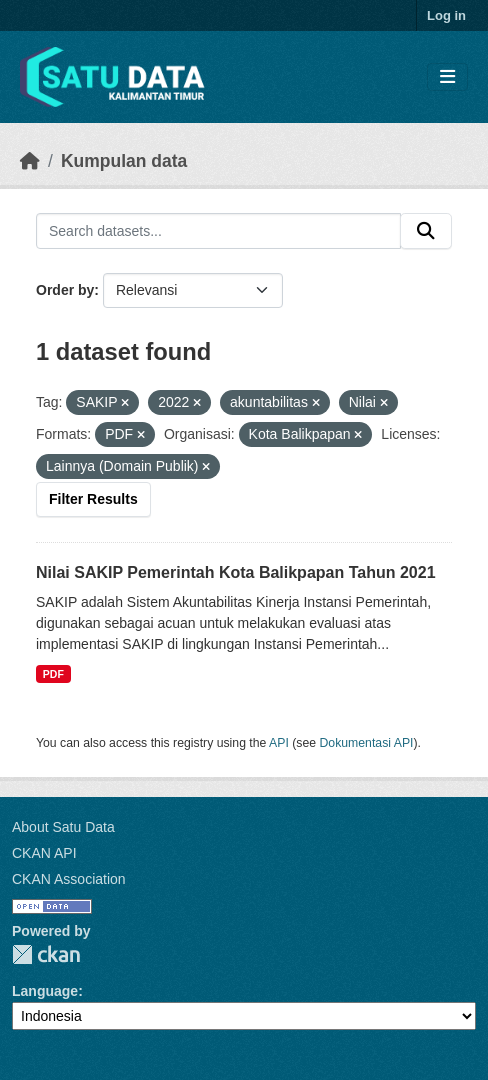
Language (45, 991)
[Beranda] (30, 161)
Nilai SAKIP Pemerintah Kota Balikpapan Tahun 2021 (236, 572)
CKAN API (44, 853)
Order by (65, 290)
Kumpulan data (124, 161)
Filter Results (93, 499)
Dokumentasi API (367, 743)
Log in (446, 15)
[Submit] (426, 231)
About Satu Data (63, 827)
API (279, 743)
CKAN (46, 954)
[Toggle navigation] (447, 77)
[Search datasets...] (218, 231)
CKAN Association (69, 879)
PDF (53, 674)
